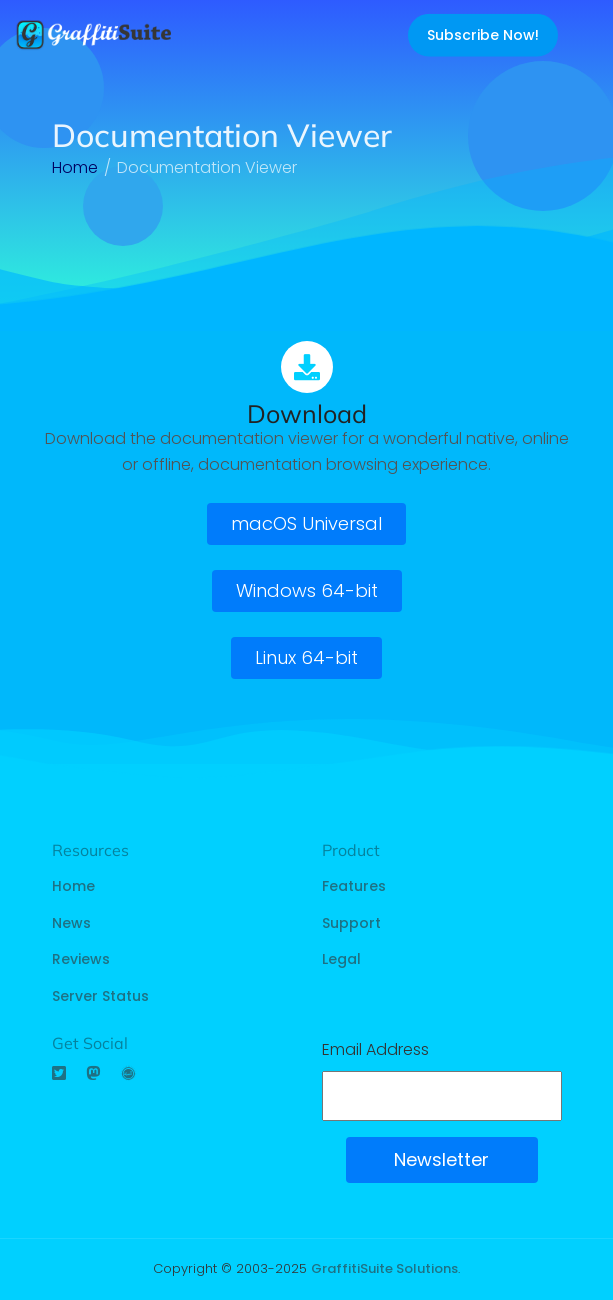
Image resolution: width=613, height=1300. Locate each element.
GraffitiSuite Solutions (384, 1268)
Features (354, 886)
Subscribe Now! (483, 35)
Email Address (375, 1049)
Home (73, 886)
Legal (341, 959)
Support (351, 923)
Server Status (100, 996)
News (71, 923)
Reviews (81, 959)
